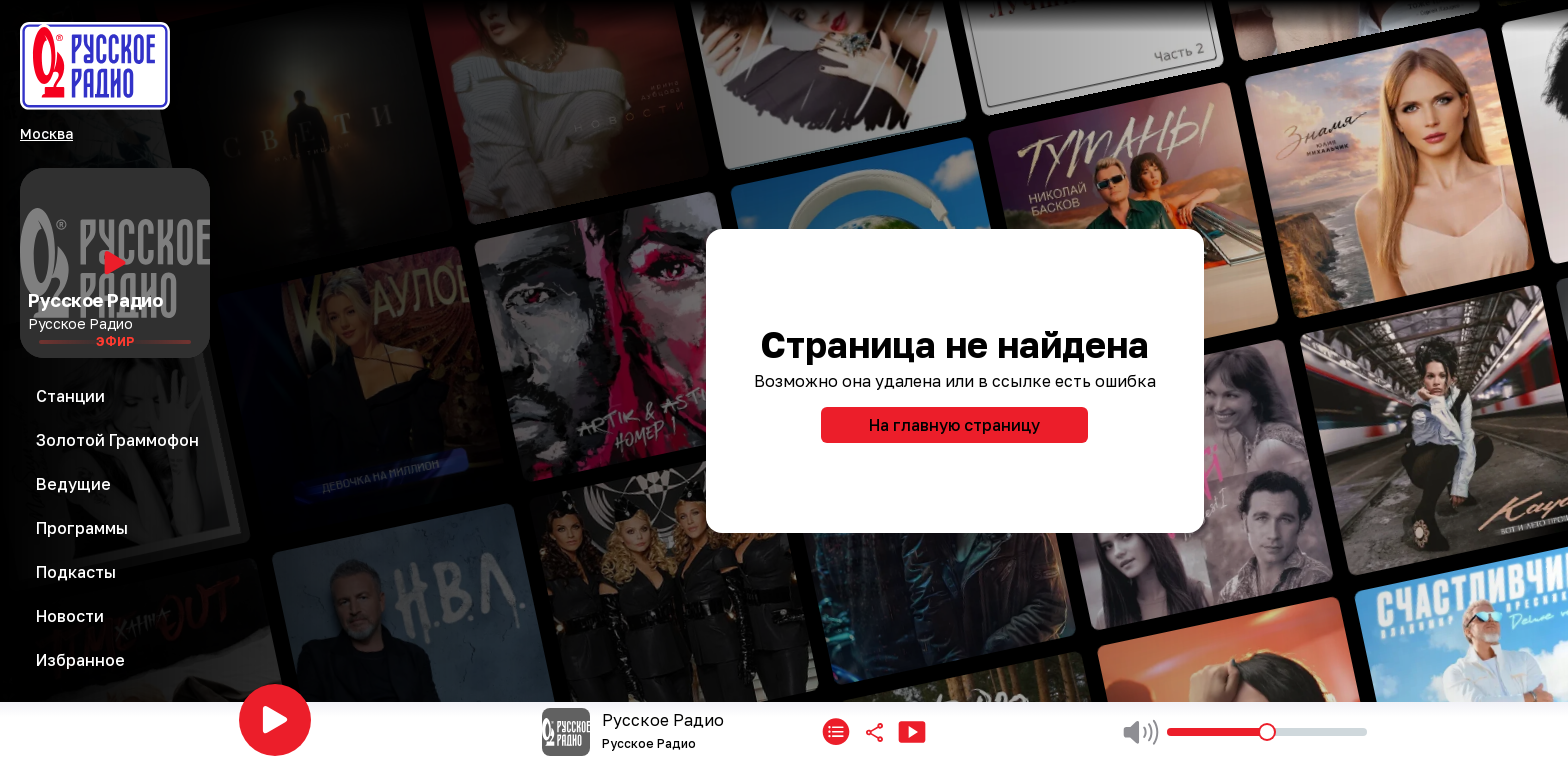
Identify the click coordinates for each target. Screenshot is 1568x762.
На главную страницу (954, 425)
